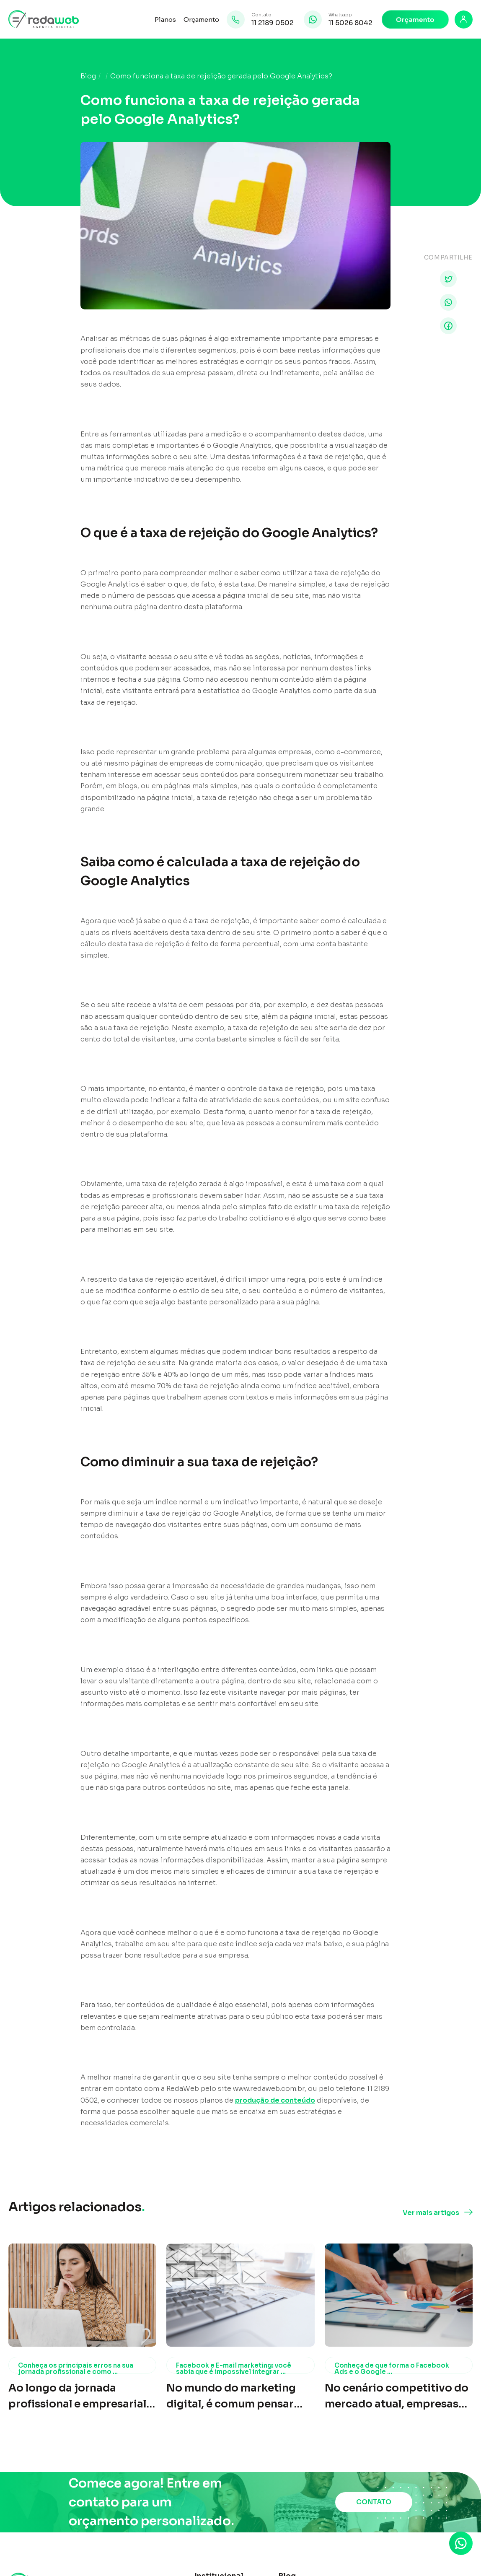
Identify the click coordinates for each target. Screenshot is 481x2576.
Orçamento (201, 19)
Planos (165, 19)
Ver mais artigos (431, 2213)
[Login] (464, 19)
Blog (88, 76)
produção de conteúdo (275, 2100)
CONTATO (373, 2502)
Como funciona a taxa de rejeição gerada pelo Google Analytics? (221, 76)
